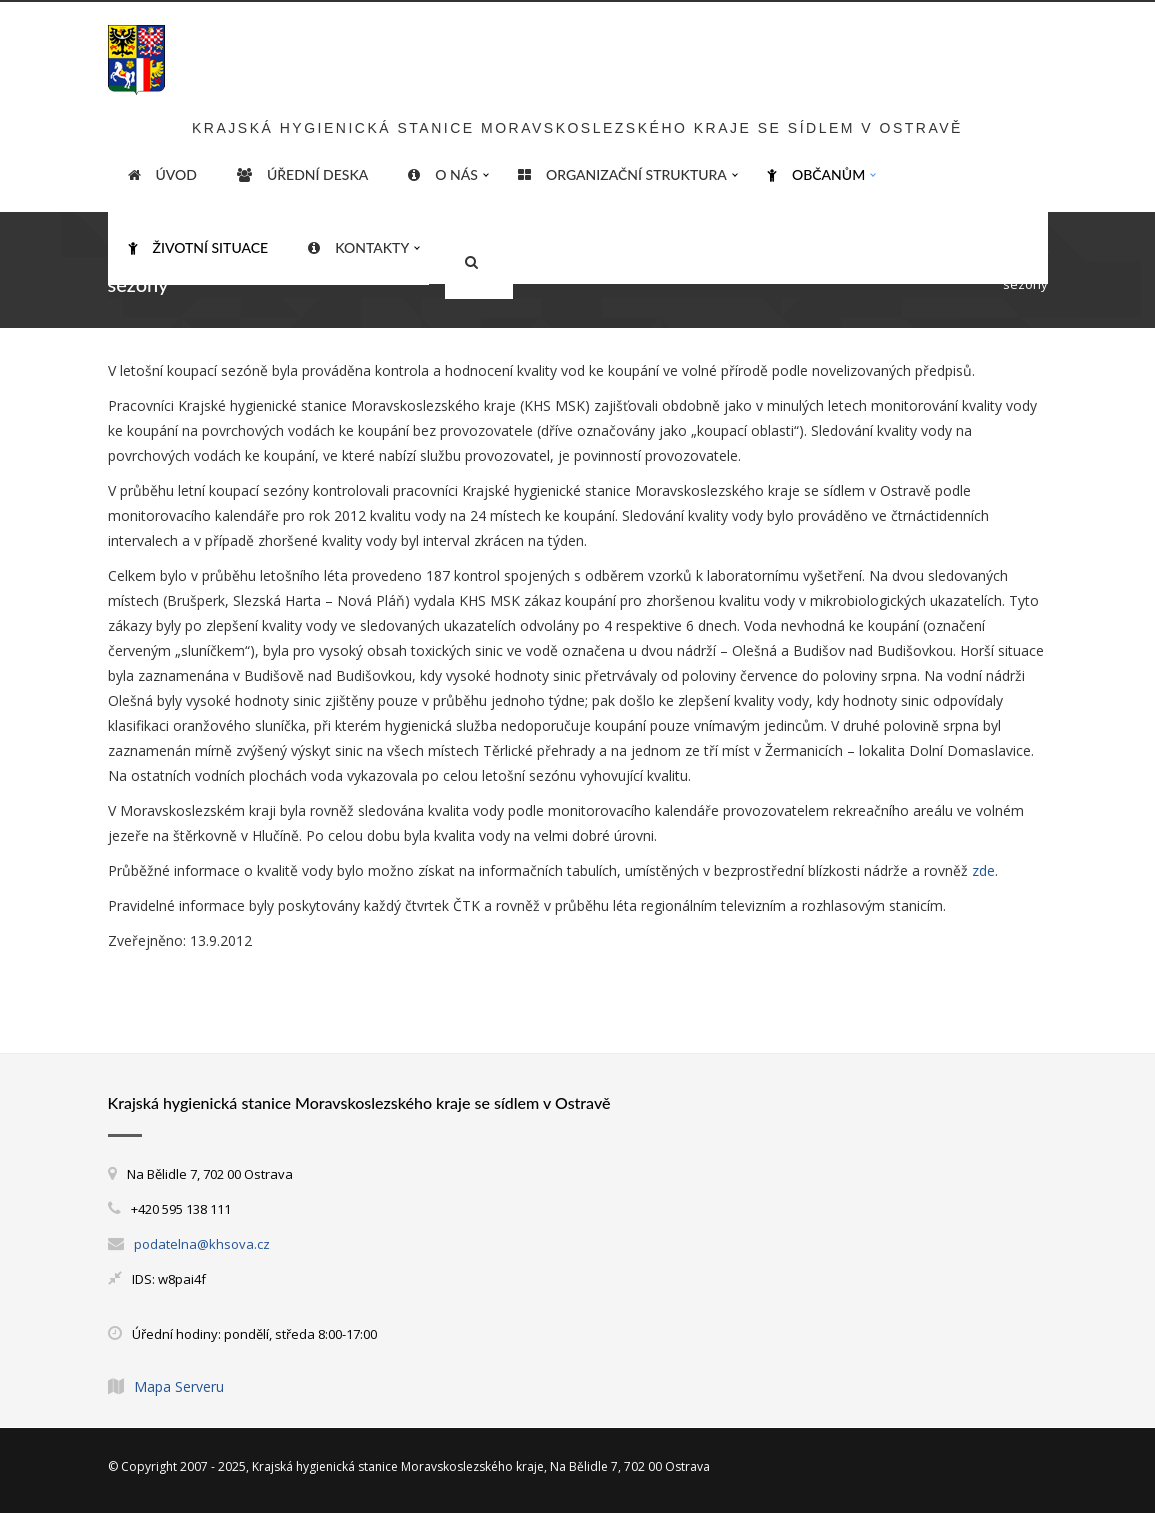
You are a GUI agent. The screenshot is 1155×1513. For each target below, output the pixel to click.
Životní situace (198, 248)
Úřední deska (302, 175)
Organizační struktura (622, 175)
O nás (443, 175)
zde (983, 870)
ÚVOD (162, 175)
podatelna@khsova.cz (202, 1244)
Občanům (816, 175)
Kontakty (358, 248)
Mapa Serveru (179, 1386)
